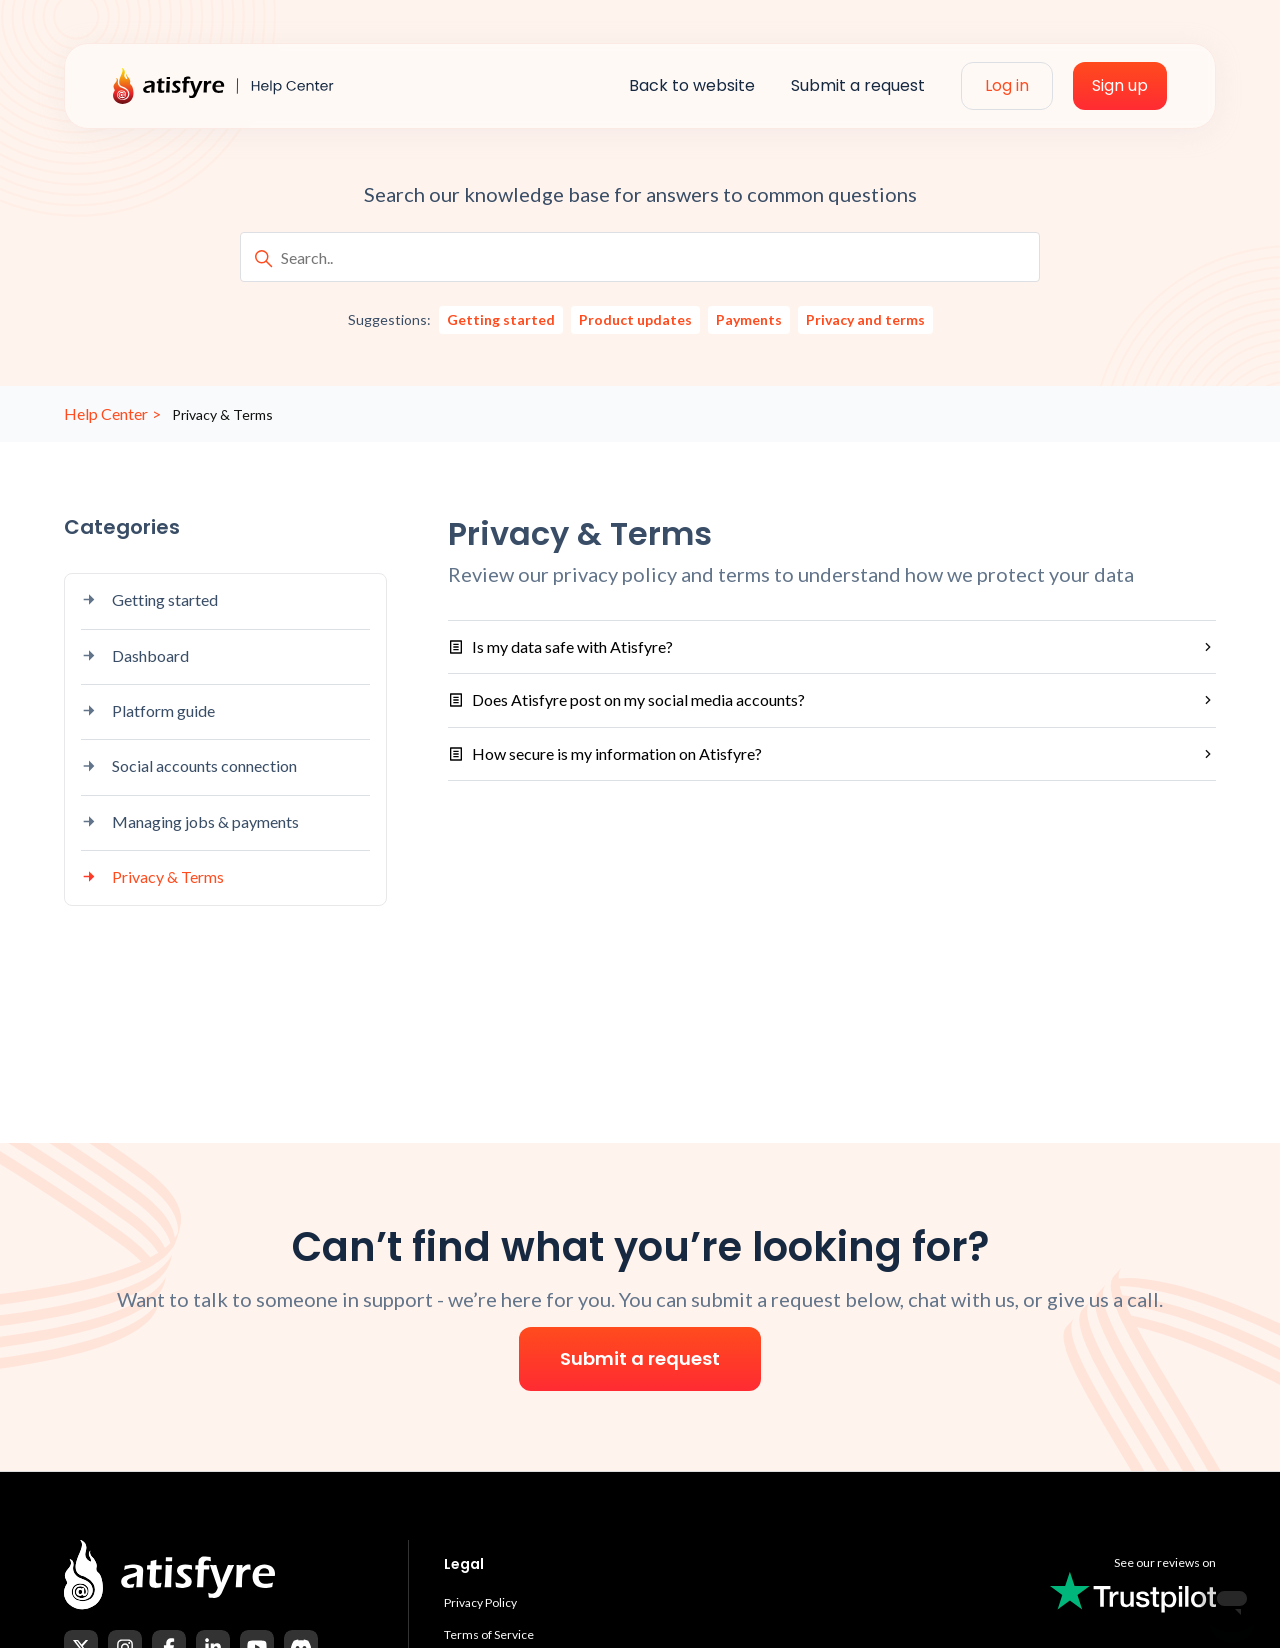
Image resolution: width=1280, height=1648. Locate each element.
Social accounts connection (189, 765)
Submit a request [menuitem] (858, 85)
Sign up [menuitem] (1120, 85)
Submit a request (640, 1358)
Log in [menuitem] (1007, 85)
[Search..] (640, 257)
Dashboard (135, 655)
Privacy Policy (480, 1602)
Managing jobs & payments (190, 821)
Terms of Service (489, 1634)
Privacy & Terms (152, 876)
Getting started (149, 599)
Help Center (106, 413)
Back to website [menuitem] (692, 85)
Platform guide (148, 710)
